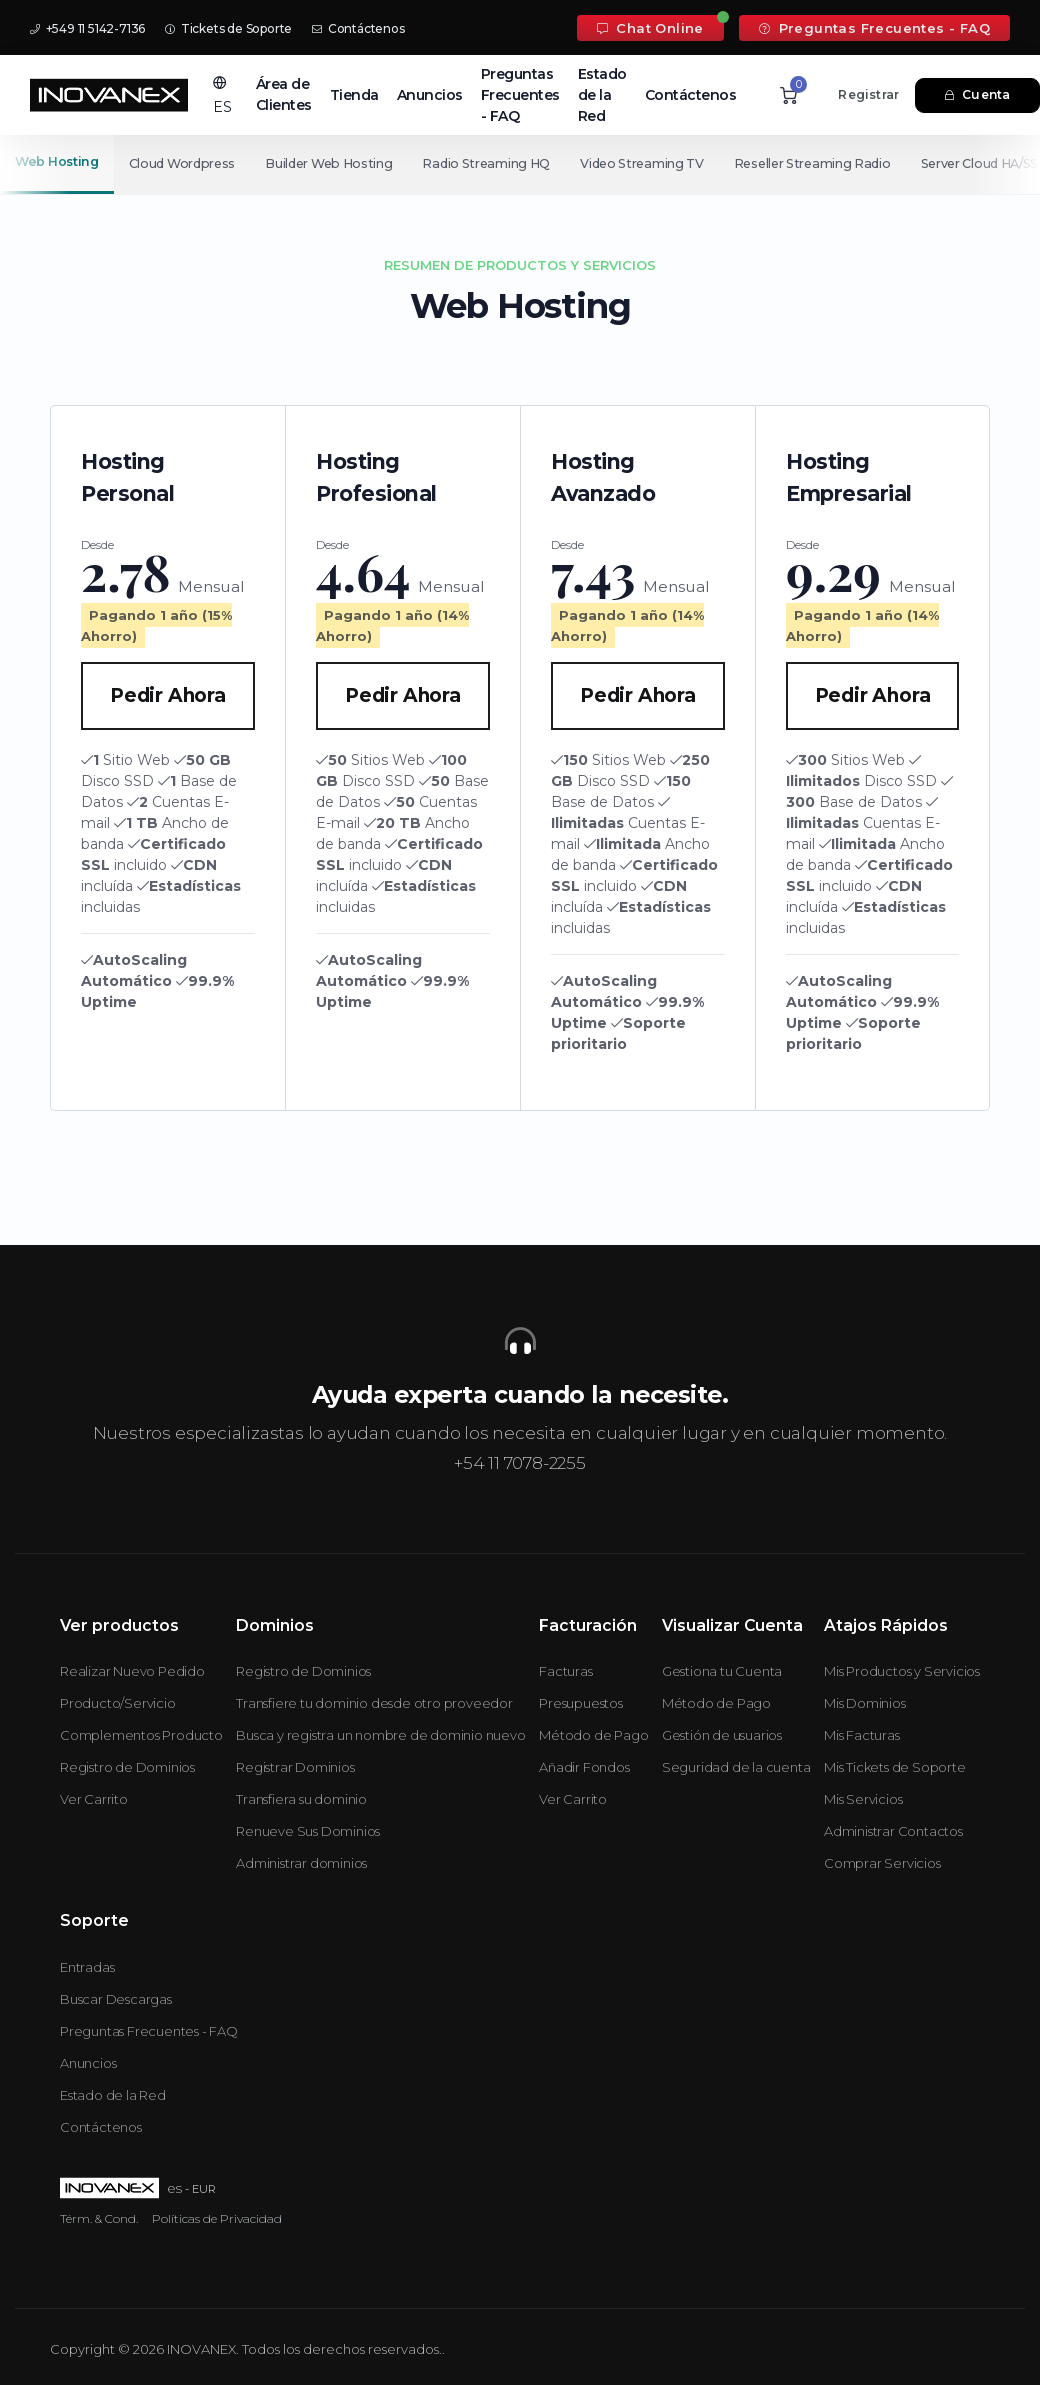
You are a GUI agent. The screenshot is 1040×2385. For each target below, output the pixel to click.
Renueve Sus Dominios (308, 1831)
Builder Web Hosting (332, 163)
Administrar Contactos (893, 1831)
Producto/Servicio (118, 1703)
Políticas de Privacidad (217, 2218)
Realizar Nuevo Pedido (132, 1671)
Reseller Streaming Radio (823, 163)
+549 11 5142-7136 (87, 28)
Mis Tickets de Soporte (895, 1767)
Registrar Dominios (295, 1767)
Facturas (565, 1671)
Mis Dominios (865, 1703)
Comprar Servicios (882, 1863)
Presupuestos (581, 1703)
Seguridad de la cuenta (736, 1767)
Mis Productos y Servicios (902, 1671)
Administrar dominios (301, 1863)
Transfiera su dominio (301, 1799)
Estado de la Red (602, 95)
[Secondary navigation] (520, 164)
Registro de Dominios (127, 1767)
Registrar (868, 94)
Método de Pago (593, 1735)
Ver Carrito (94, 1799)
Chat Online (650, 28)
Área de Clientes (284, 94)
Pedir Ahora (168, 695)
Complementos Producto (141, 1735)
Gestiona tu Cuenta (722, 1671)
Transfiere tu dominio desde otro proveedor (374, 1703)
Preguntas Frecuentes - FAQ (874, 28)
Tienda (354, 95)
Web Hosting (57, 161)
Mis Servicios (863, 1799)
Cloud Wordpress (183, 163)
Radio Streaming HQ (493, 163)
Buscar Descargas (116, 1999)
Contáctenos (358, 28)
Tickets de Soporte (228, 28)
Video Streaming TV (651, 163)
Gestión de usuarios (722, 1735)
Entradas (87, 1967)
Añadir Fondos (584, 1767)
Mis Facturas (862, 1735)
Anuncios (430, 95)
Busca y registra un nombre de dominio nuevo (380, 1735)
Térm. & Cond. (99, 2218)
